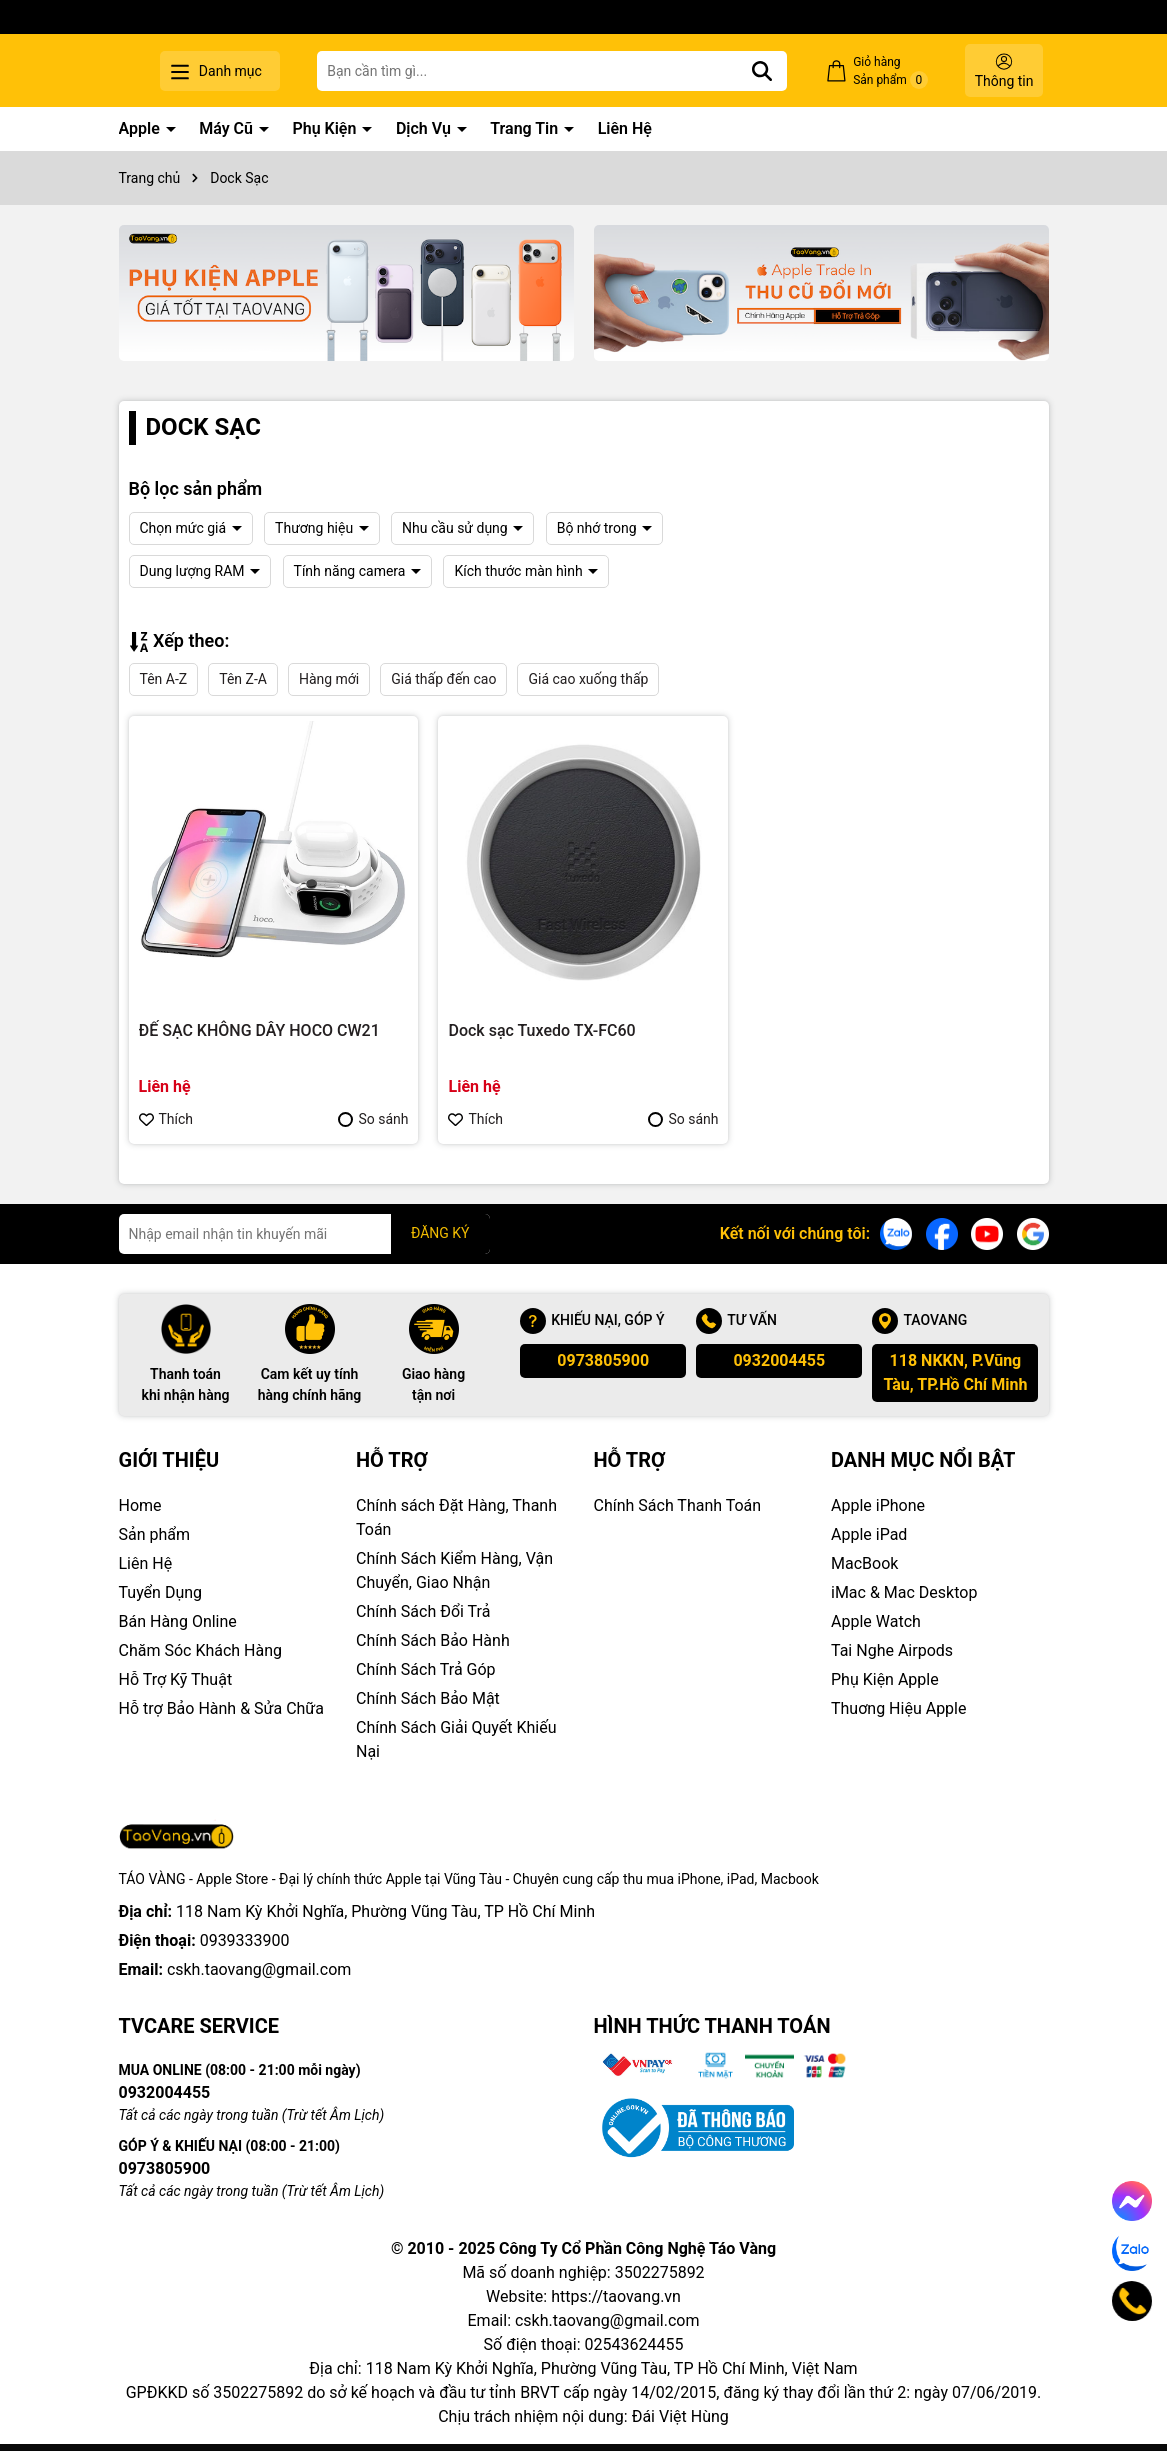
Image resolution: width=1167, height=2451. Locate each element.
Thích (166, 1119)
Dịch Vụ (425, 128)
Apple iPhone (878, 1505)
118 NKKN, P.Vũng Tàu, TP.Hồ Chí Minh (955, 1372)
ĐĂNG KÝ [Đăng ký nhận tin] (440, 1233)
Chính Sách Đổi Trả (423, 1611)
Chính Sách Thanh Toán (678, 1505)
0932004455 (779, 1360)
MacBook (864, 1563)
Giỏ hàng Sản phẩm (905, 72)
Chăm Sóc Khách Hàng (201, 1650)
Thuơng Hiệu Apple (898, 1708)
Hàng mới (329, 679)
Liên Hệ (625, 128)
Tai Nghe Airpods (892, 1650)
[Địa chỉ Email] (304, 1234)
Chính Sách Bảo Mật (428, 1698)
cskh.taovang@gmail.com (259, 1969)
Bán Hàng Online (178, 1621)
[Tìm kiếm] (791, 71)
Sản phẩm (155, 1534)
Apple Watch (876, 1621)
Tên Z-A (243, 679)
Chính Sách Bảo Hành (433, 1640)
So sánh (373, 1119)
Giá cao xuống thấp (588, 679)
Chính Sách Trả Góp (426, 1669)
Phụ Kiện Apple (885, 1679)
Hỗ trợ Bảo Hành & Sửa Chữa (221, 1708)
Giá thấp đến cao (443, 679)
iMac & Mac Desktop (904, 1592)
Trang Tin (526, 128)
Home (140, 1505)
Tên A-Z (164, 679)
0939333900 (245, 1940)
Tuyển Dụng (161, 1592)
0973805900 (603, 1360)
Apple (141, 128)
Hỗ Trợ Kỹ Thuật (176, 1679)
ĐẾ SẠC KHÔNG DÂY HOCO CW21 (259, 1030)
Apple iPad (869, 1534)
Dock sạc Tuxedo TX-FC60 (541, 1030)
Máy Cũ (228, 128)
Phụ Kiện (326, 128)
